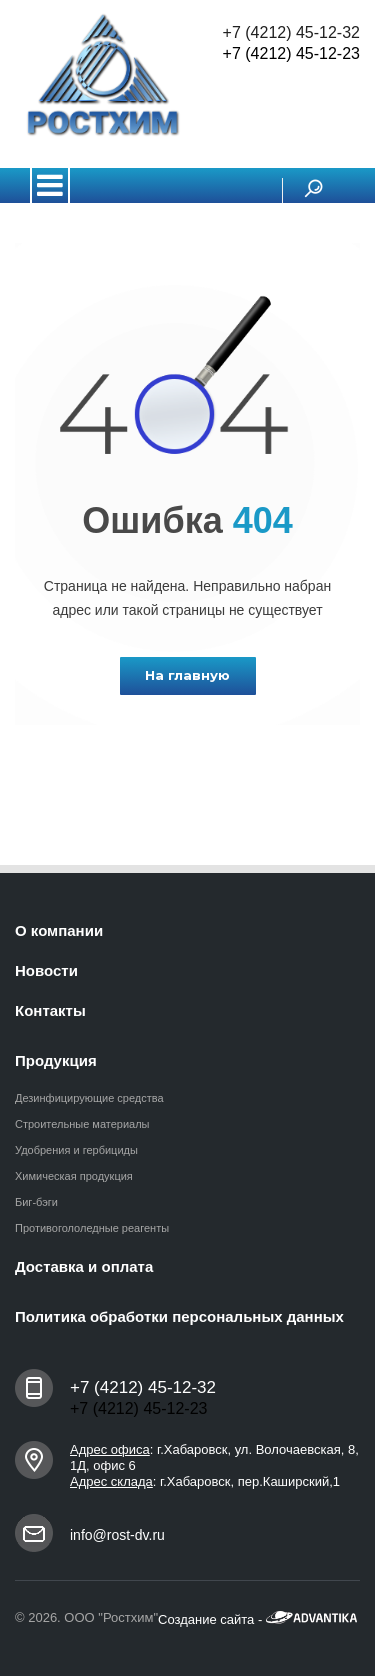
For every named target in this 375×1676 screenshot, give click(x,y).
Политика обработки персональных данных (179, 1316)
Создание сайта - (257, 1619)
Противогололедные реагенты (92, 1228)
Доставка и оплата (84, 1266)
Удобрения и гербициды (76, 1150)
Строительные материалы (82, 1124)
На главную (187, 675)
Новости (46, 970)
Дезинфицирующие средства (89, 1098)
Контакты (50, 1010)
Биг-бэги (36, 1202)
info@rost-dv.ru (117, 1535)
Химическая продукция (74, 1176)
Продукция (56, 1060)
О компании (59, 930)
